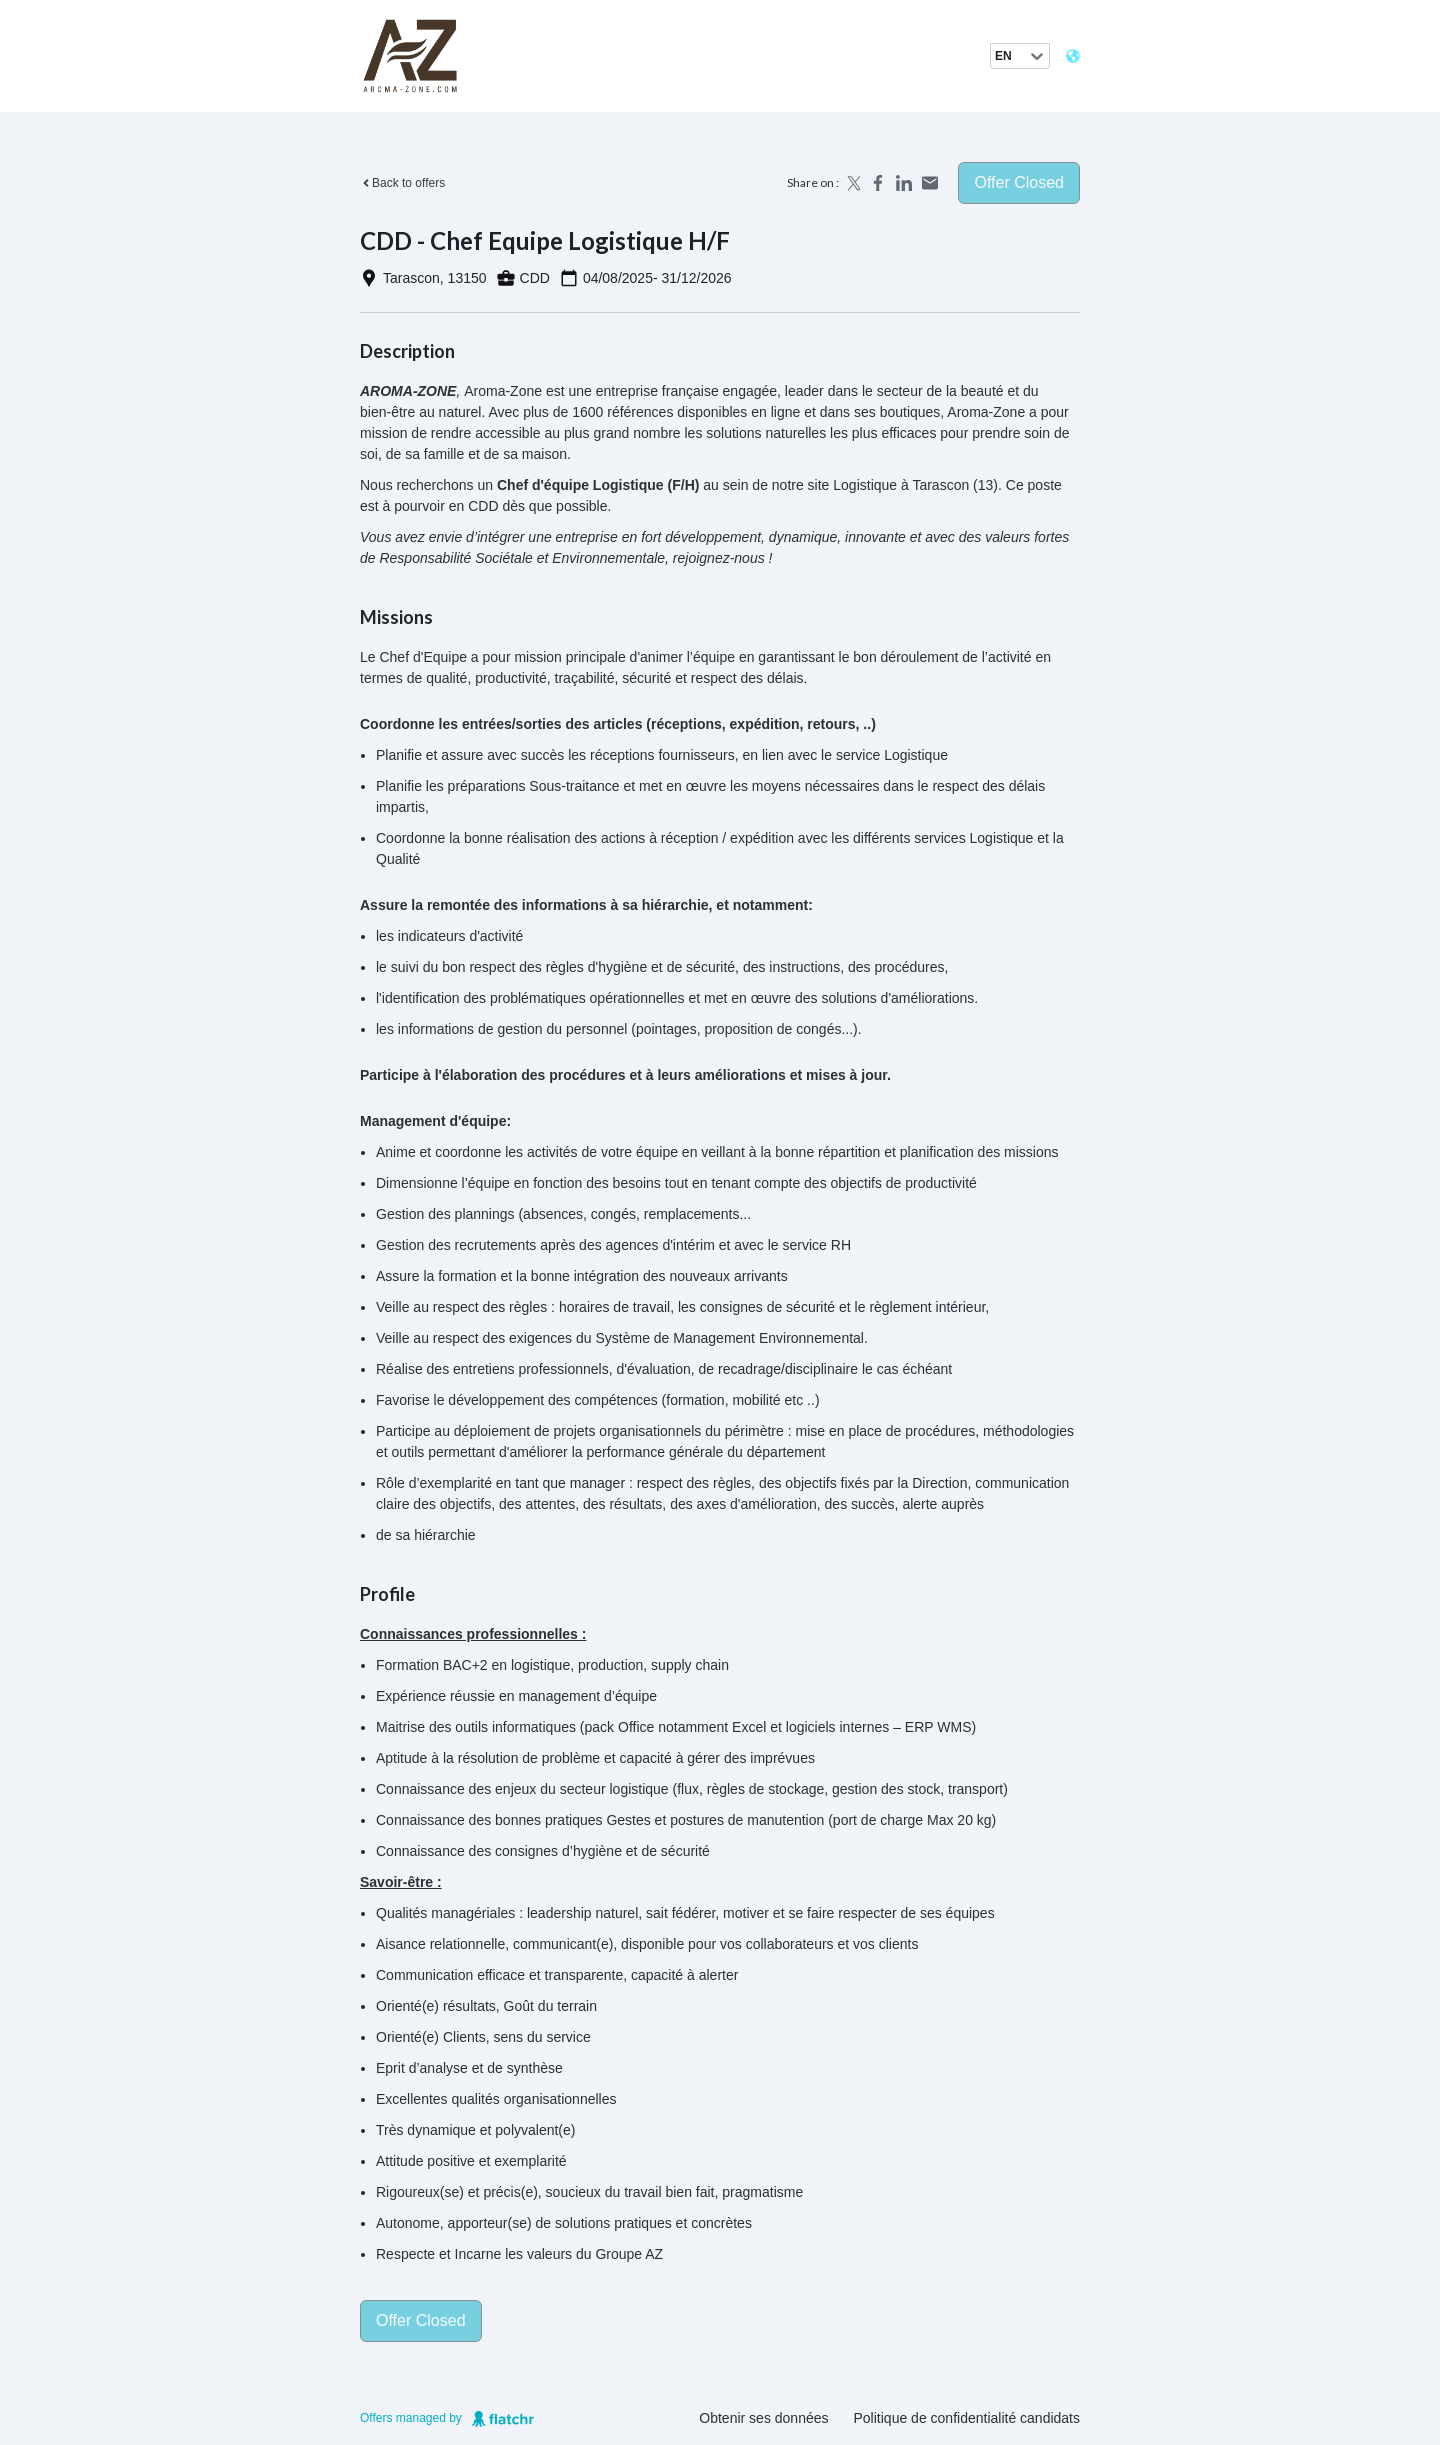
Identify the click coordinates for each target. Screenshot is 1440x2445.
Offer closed (1019, 182)
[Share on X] (852, 183)
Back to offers (402, 183)
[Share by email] (930, 183)
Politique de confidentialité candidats (967, 2418)
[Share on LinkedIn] (904, 183)
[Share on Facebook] (878, 183)
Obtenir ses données (763, 2418)
